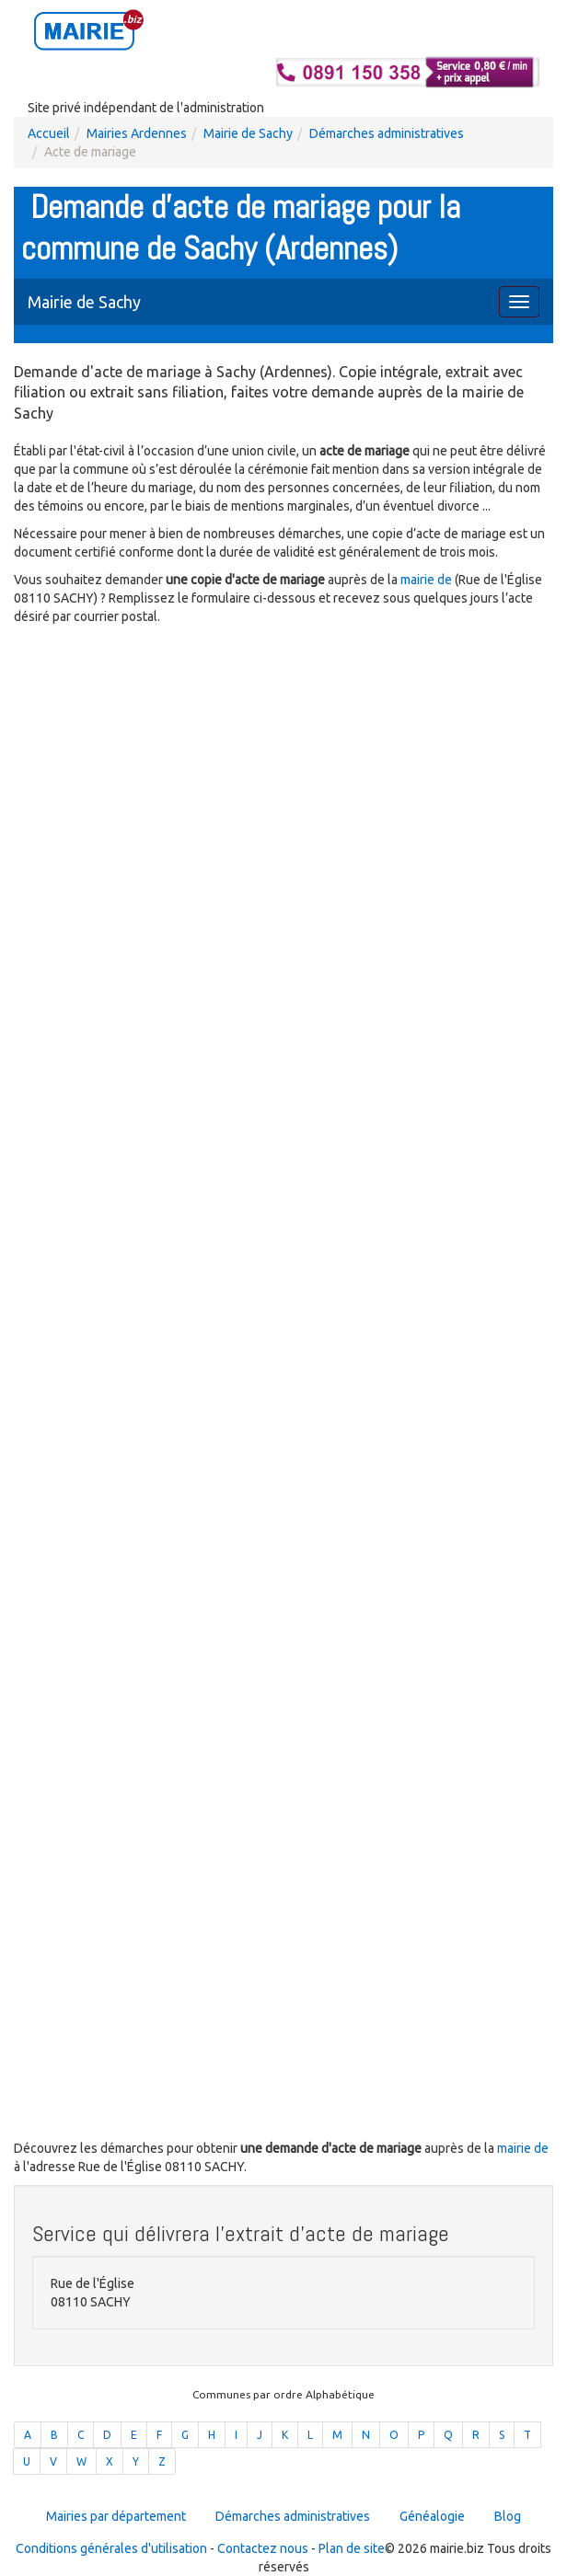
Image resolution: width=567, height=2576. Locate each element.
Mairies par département (116, 2516)
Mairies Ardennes (137, 133)
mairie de (427, 579)
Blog (507, 2516)
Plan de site (351, 2548)
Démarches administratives (386, 133)
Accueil (49, 133)
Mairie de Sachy (248, 133)
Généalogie (432, 2516)
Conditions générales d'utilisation (111, 2548)
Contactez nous (262, 2548)
